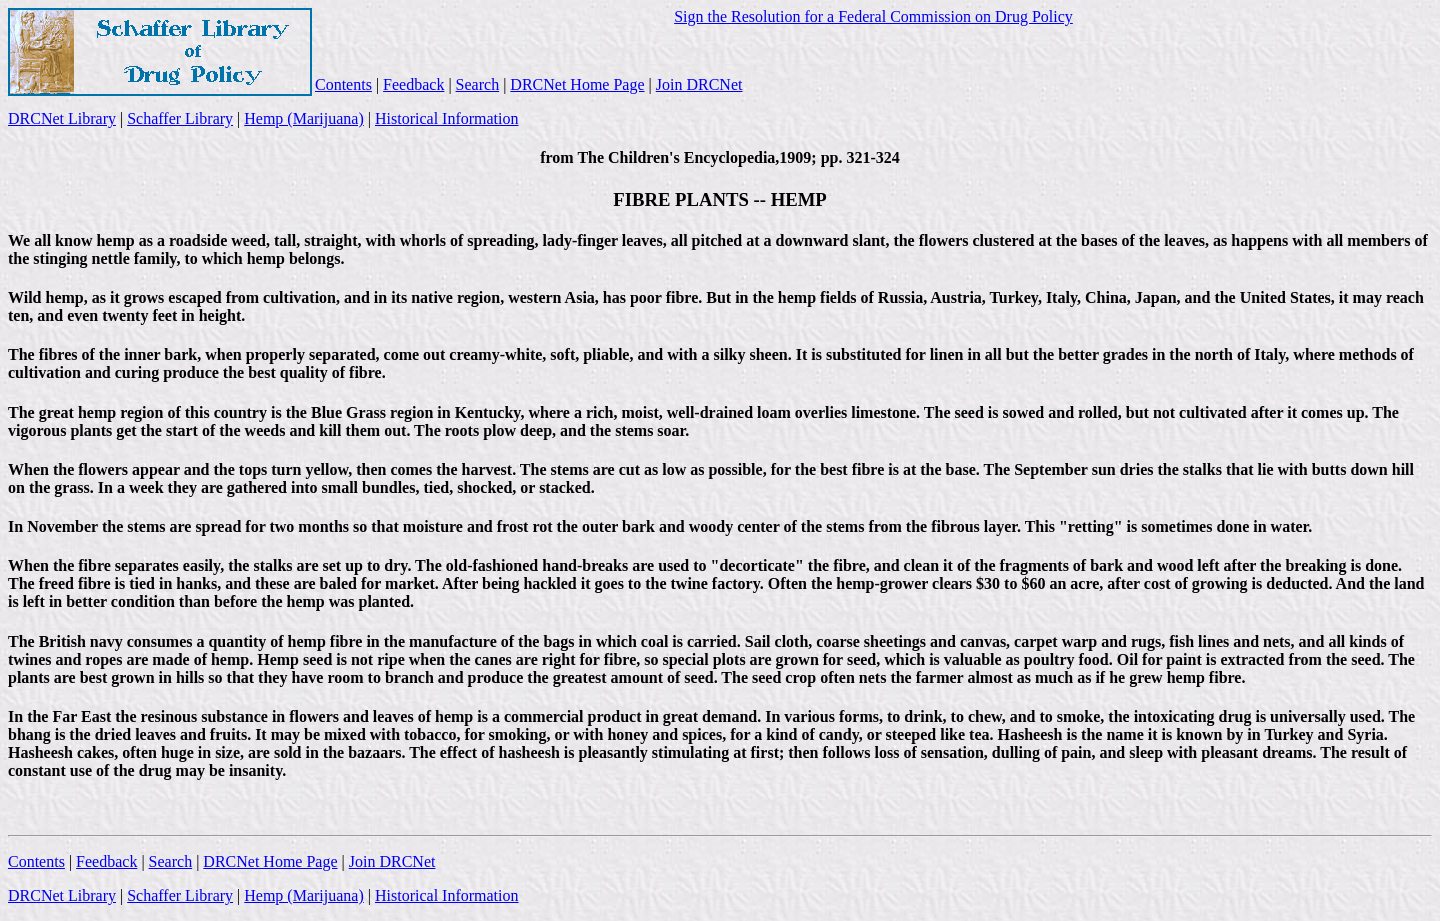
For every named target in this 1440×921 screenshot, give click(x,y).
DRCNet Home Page (577, 84)
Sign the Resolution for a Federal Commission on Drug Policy (873, 16)
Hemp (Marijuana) (304, 118)
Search (478, 84)
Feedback (413, 84)
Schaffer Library (180, 118)
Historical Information (447, 118)
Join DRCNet (699, 84)
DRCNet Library (62, 118)
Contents (343, 84)
